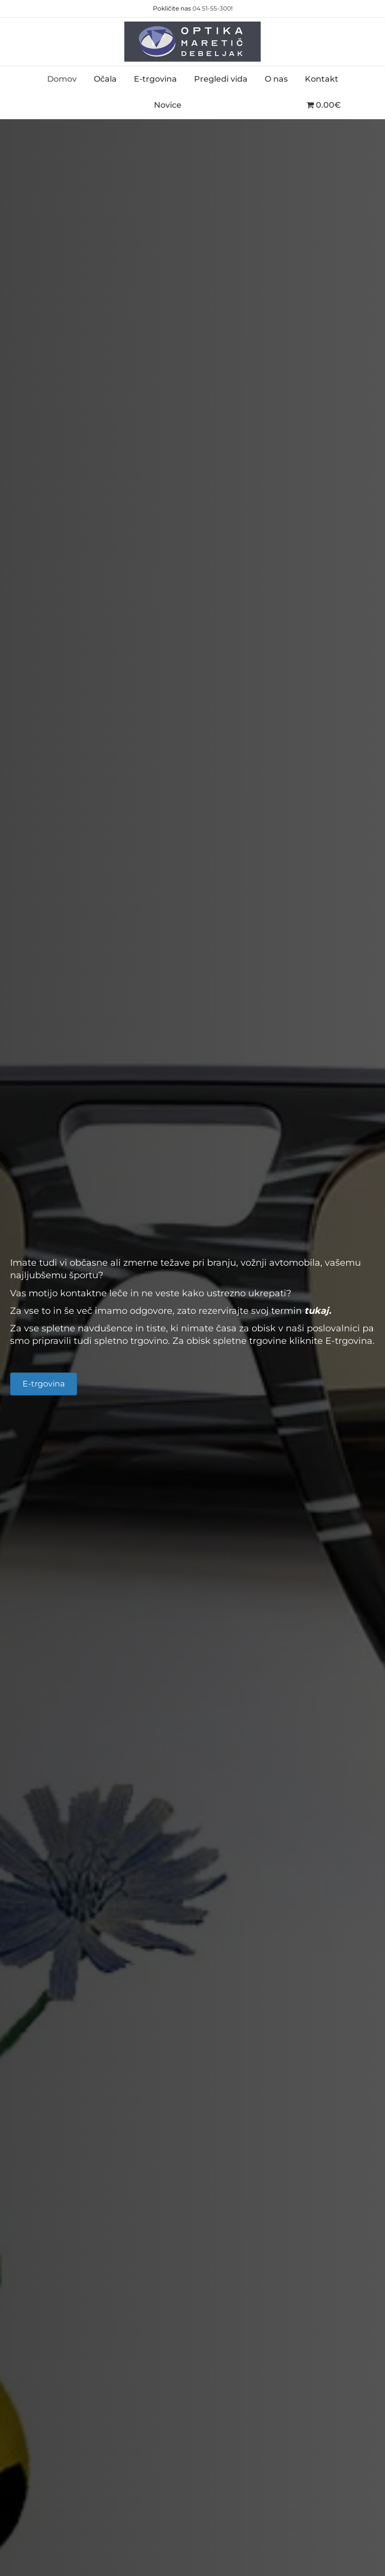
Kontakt (321, 79)
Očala (105, 79)
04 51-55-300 (211, 8)
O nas (276, 79)
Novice (167, 105)
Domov (62, 79)
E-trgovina (155, 79)
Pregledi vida (221, 79)
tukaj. (317, 1310)
